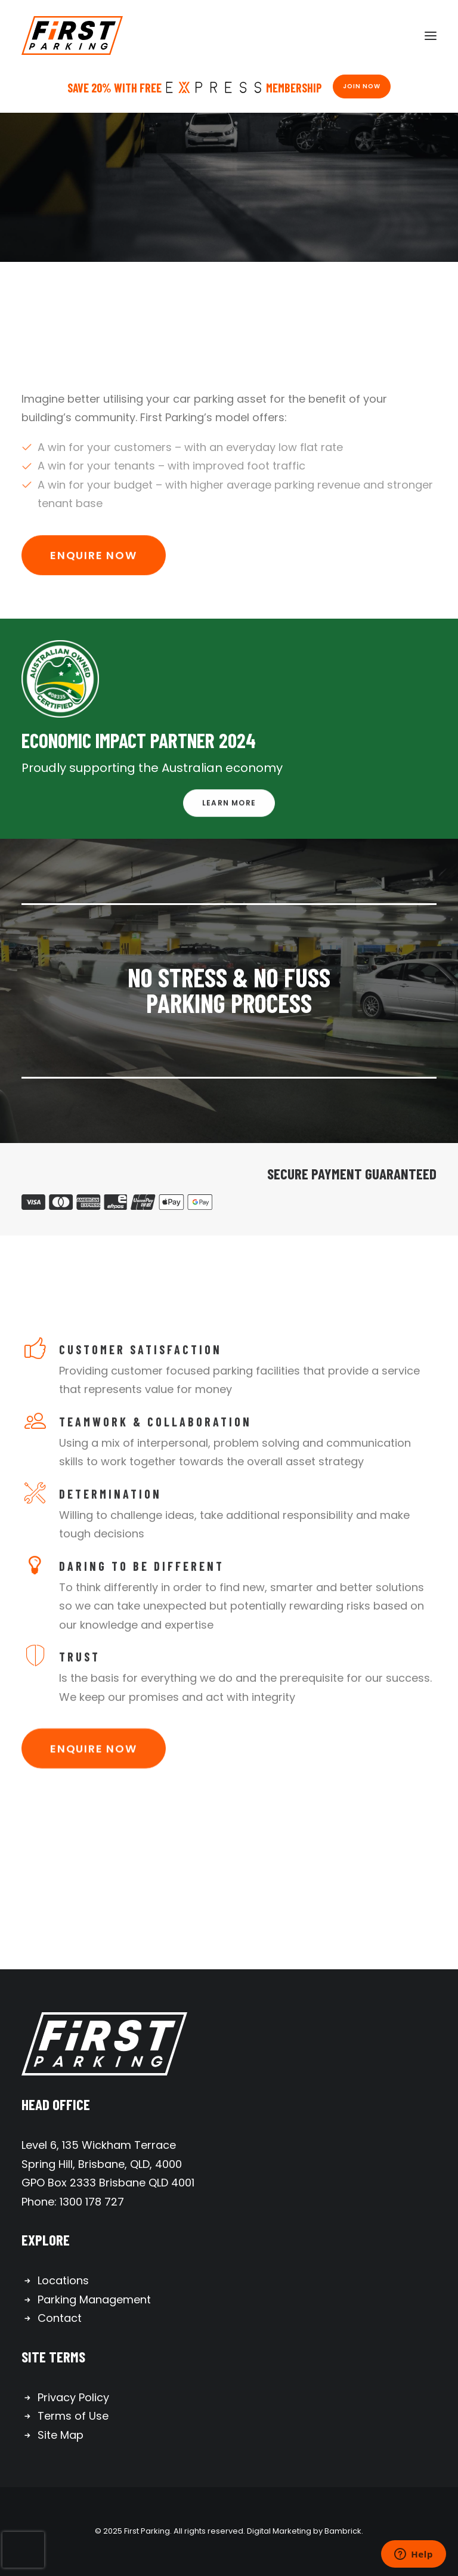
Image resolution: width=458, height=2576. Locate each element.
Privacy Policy (73, 2397)
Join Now (361, 86)
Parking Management (94, 2299)
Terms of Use (73, 2415)
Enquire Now (93, 580)
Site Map (60, 2434)
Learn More (229, 828)
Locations (63, 2280)
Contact (60, 2318)
